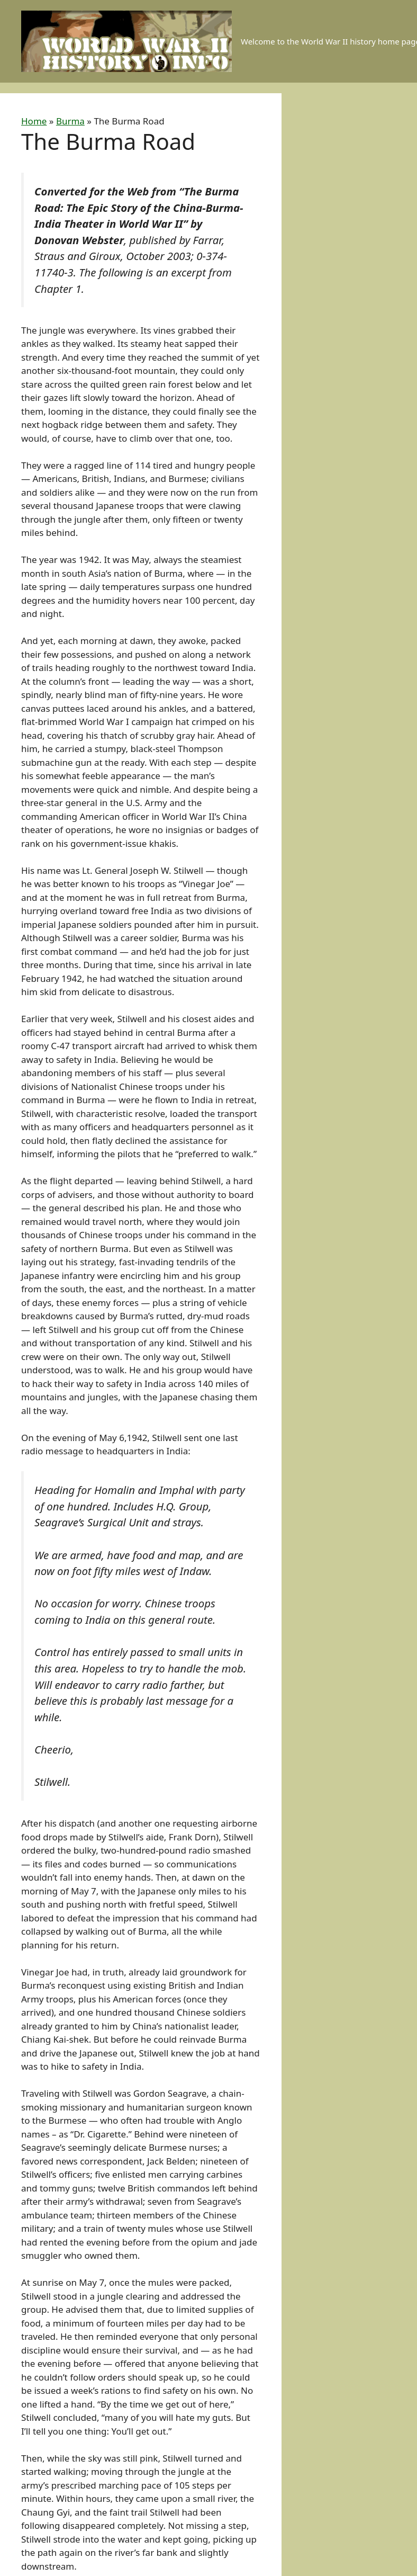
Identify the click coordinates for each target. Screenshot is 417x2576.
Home (34, 121)
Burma (70, 121)
